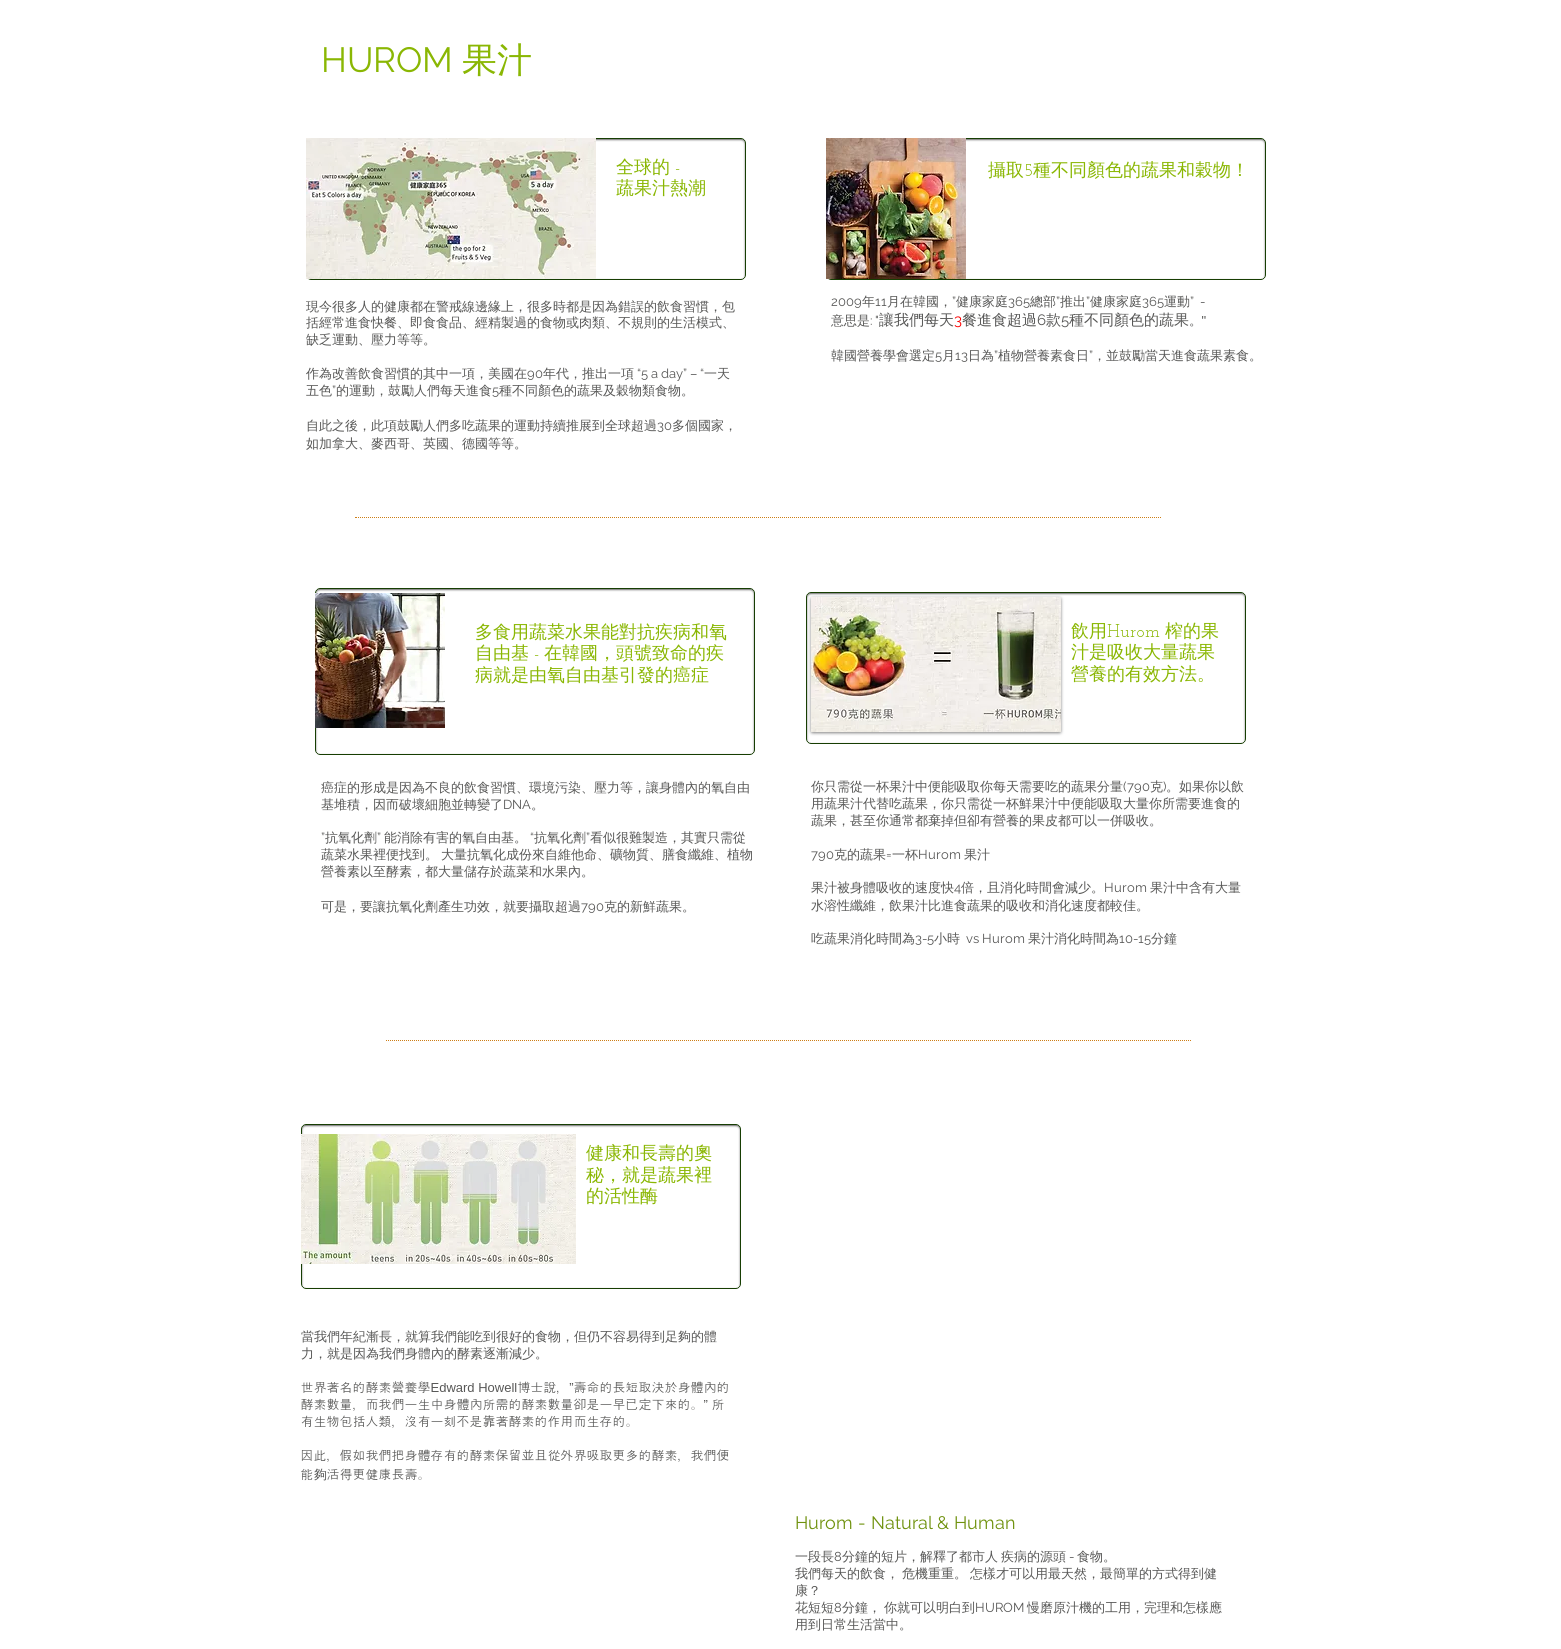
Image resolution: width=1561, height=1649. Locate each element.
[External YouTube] (1021, 1294)
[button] (936, 664)
